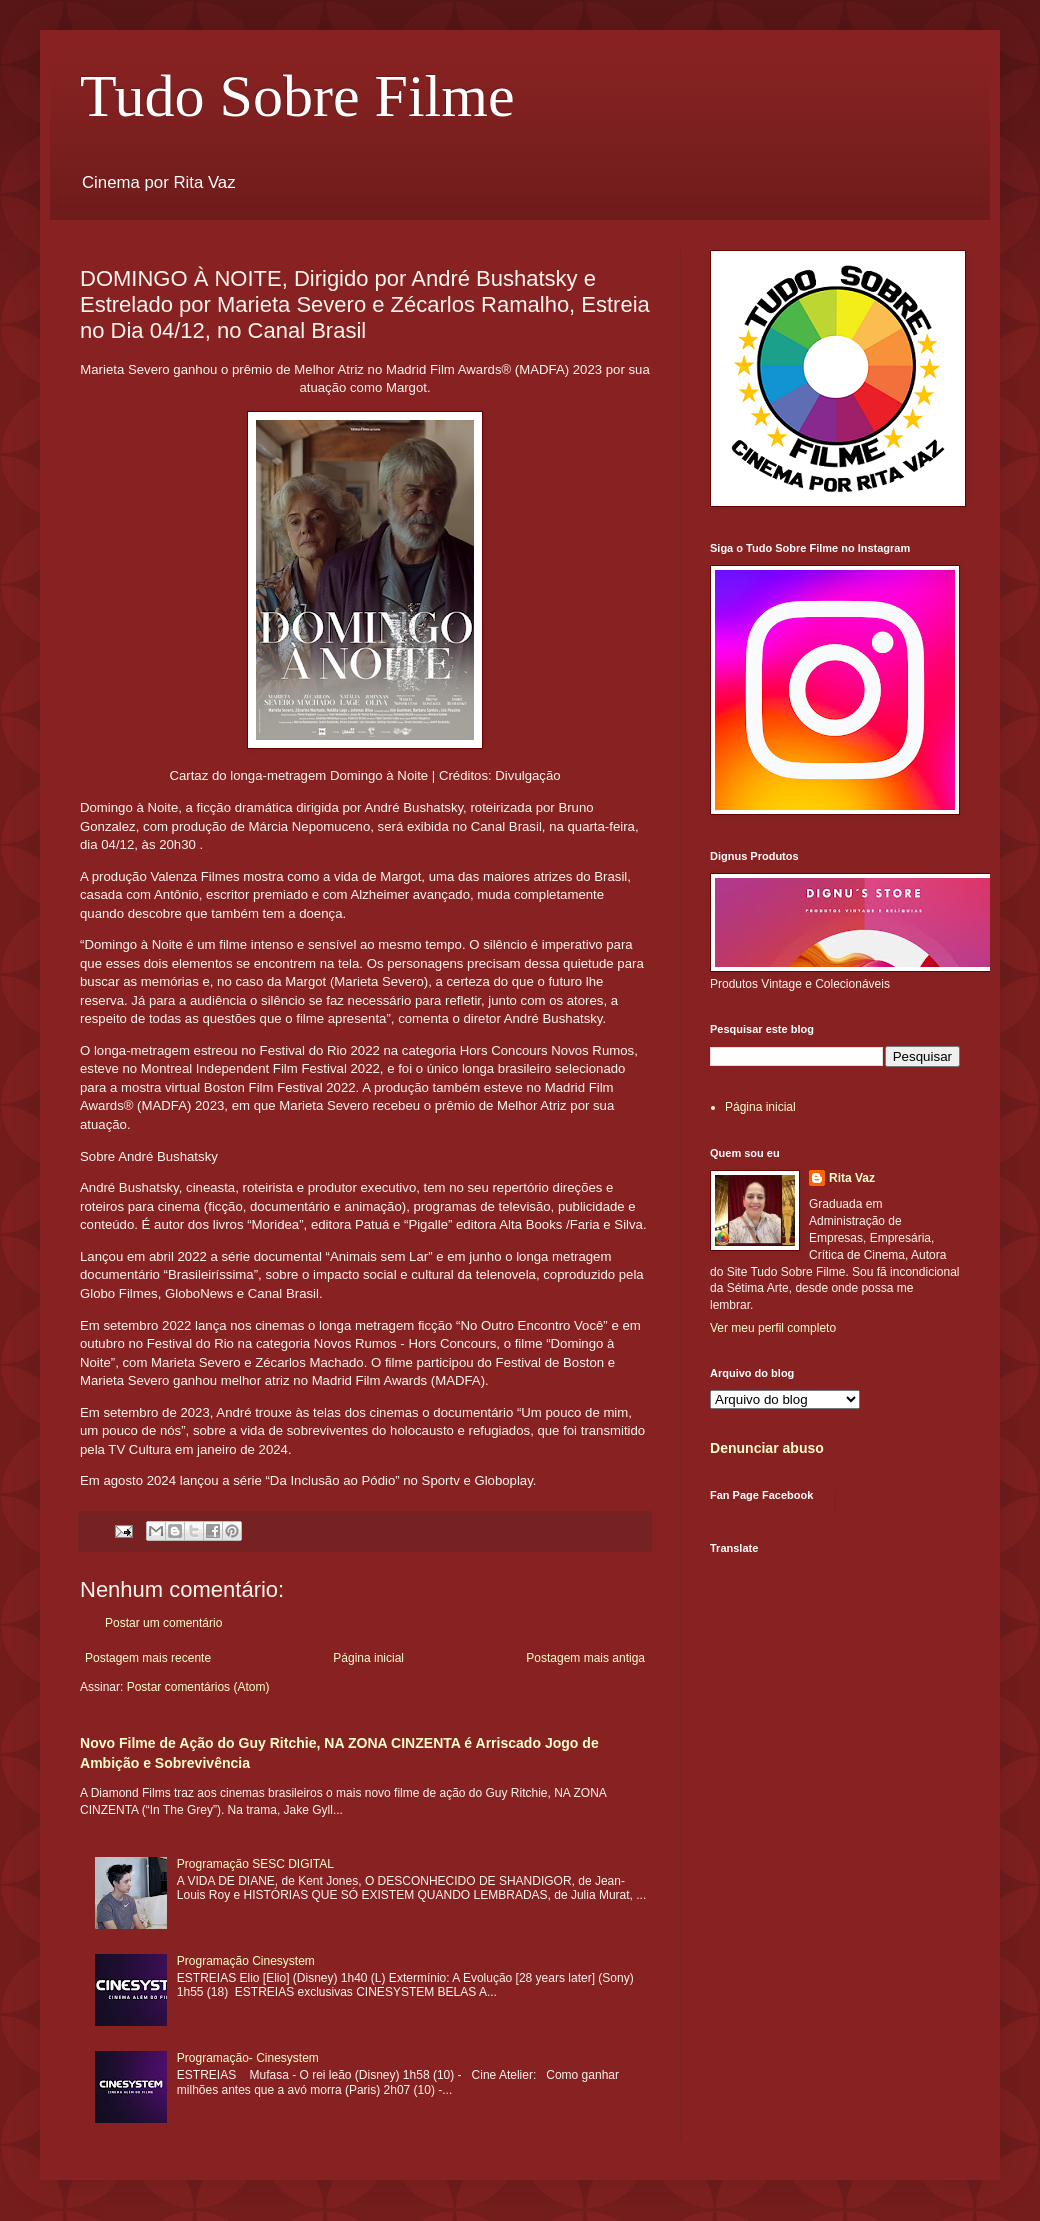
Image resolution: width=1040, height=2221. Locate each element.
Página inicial (368, 1658)
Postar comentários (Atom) (198, 1687)
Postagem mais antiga (585, 1658)
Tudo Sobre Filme (297, 96)
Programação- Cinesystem (248, 2058)
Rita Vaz (852, 1178)
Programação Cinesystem (246, 1961)
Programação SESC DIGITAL (255, 1864)
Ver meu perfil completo (773, 1328)
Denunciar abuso (767, 1448)
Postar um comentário (163, 1623)
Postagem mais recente (148, 1658)
